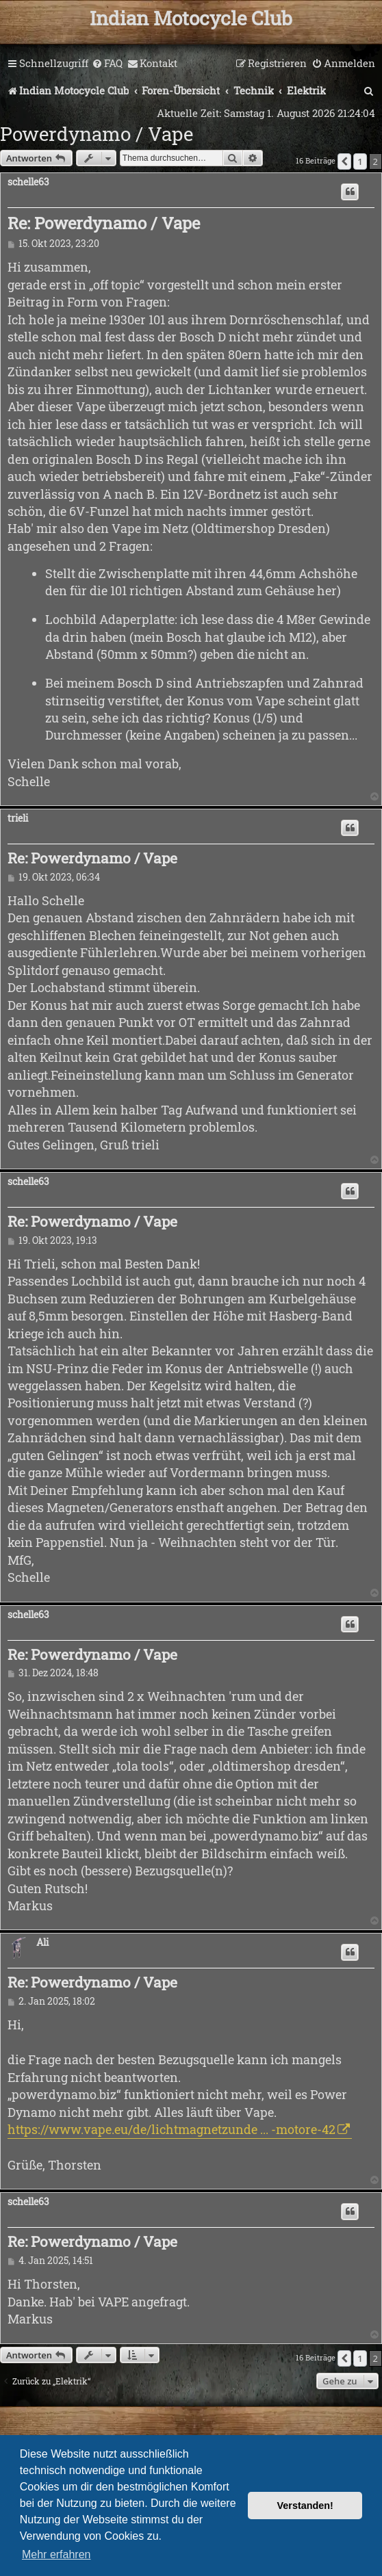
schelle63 (28, 182)
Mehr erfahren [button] (56, 2554)
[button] (344, 161)
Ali (42, 1943)
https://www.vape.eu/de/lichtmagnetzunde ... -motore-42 (171, 2129)
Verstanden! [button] (305, 2505)
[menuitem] (107, 63)
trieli (18, 818)
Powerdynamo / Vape (96, 133)
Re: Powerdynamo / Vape (104, 223)
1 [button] (359, 161)
